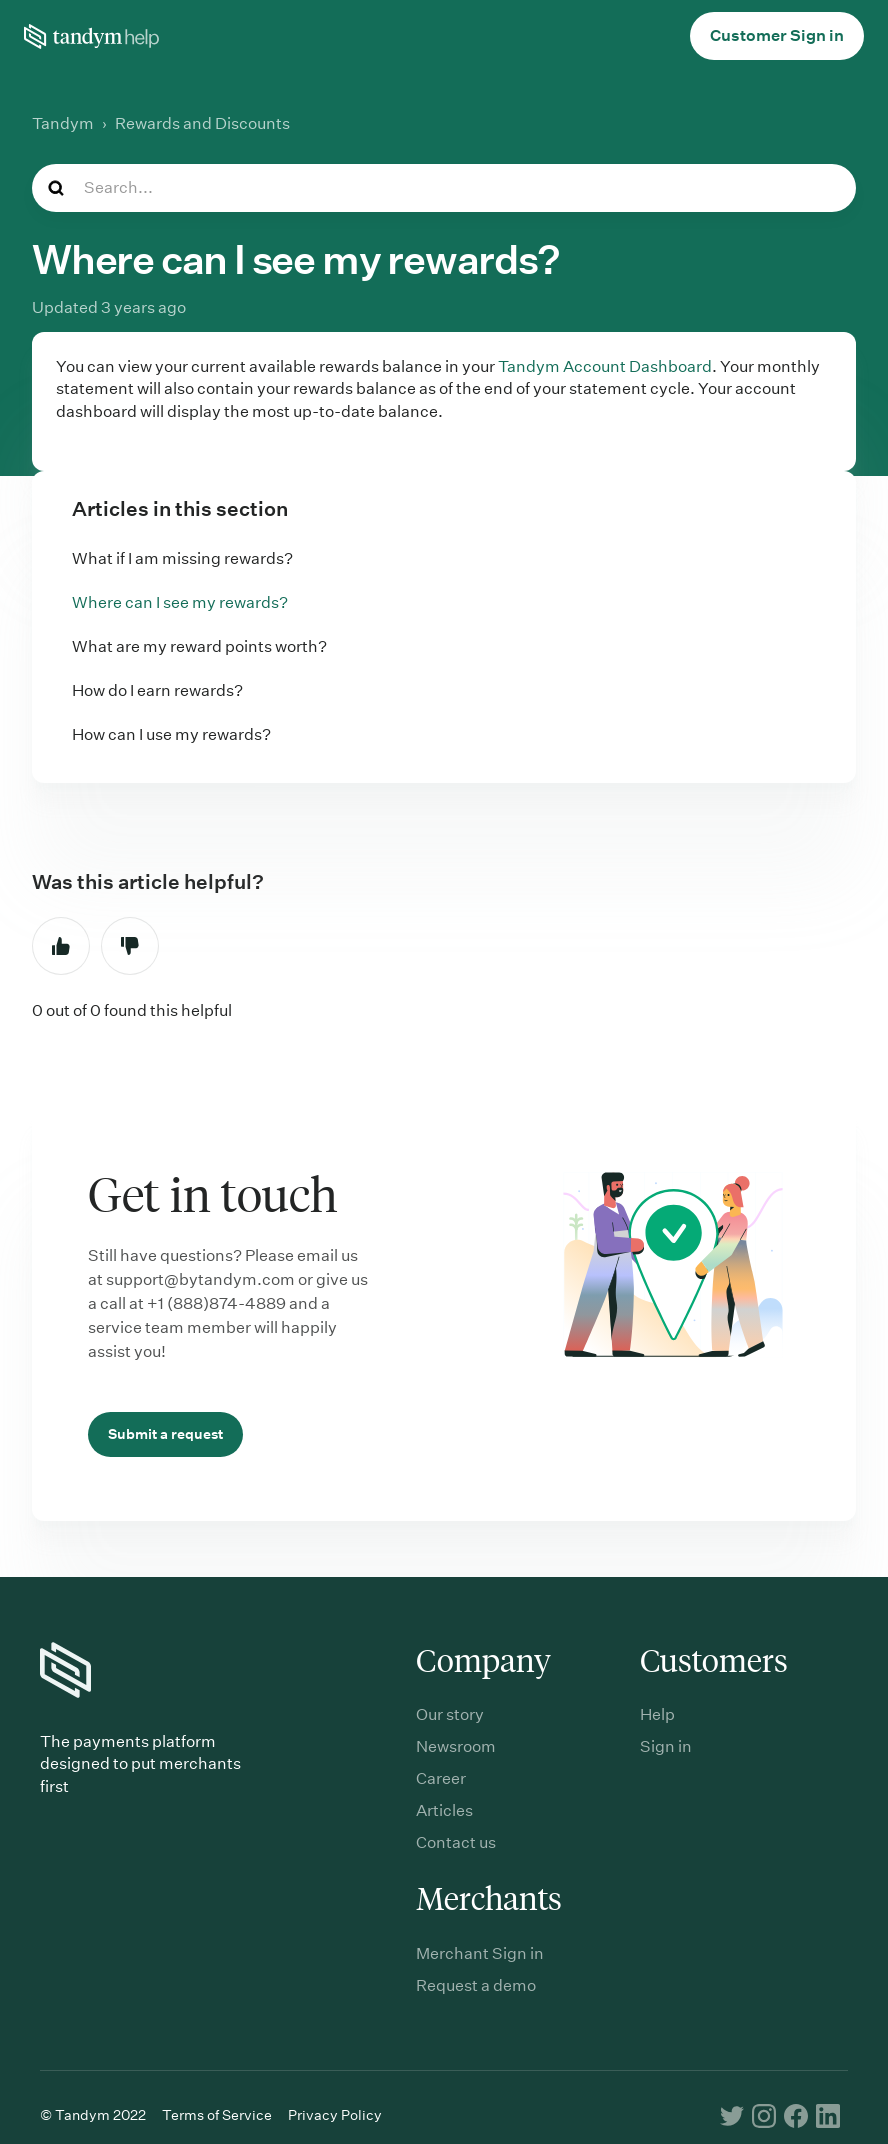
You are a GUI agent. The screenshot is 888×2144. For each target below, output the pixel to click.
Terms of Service (217, 2115)
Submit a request (165, 1434)
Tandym (63, 123)
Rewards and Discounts (202, 123)
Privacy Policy (335, 2115)
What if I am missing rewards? (182, 558)
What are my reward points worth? (199, 646)
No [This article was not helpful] (130, 946)
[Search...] (444, 188)
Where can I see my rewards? (180, 602)
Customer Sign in (777, 35)
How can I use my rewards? (171, 734)
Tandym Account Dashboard (605, 366)
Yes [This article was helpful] (61, 946)
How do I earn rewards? (157, 690)
